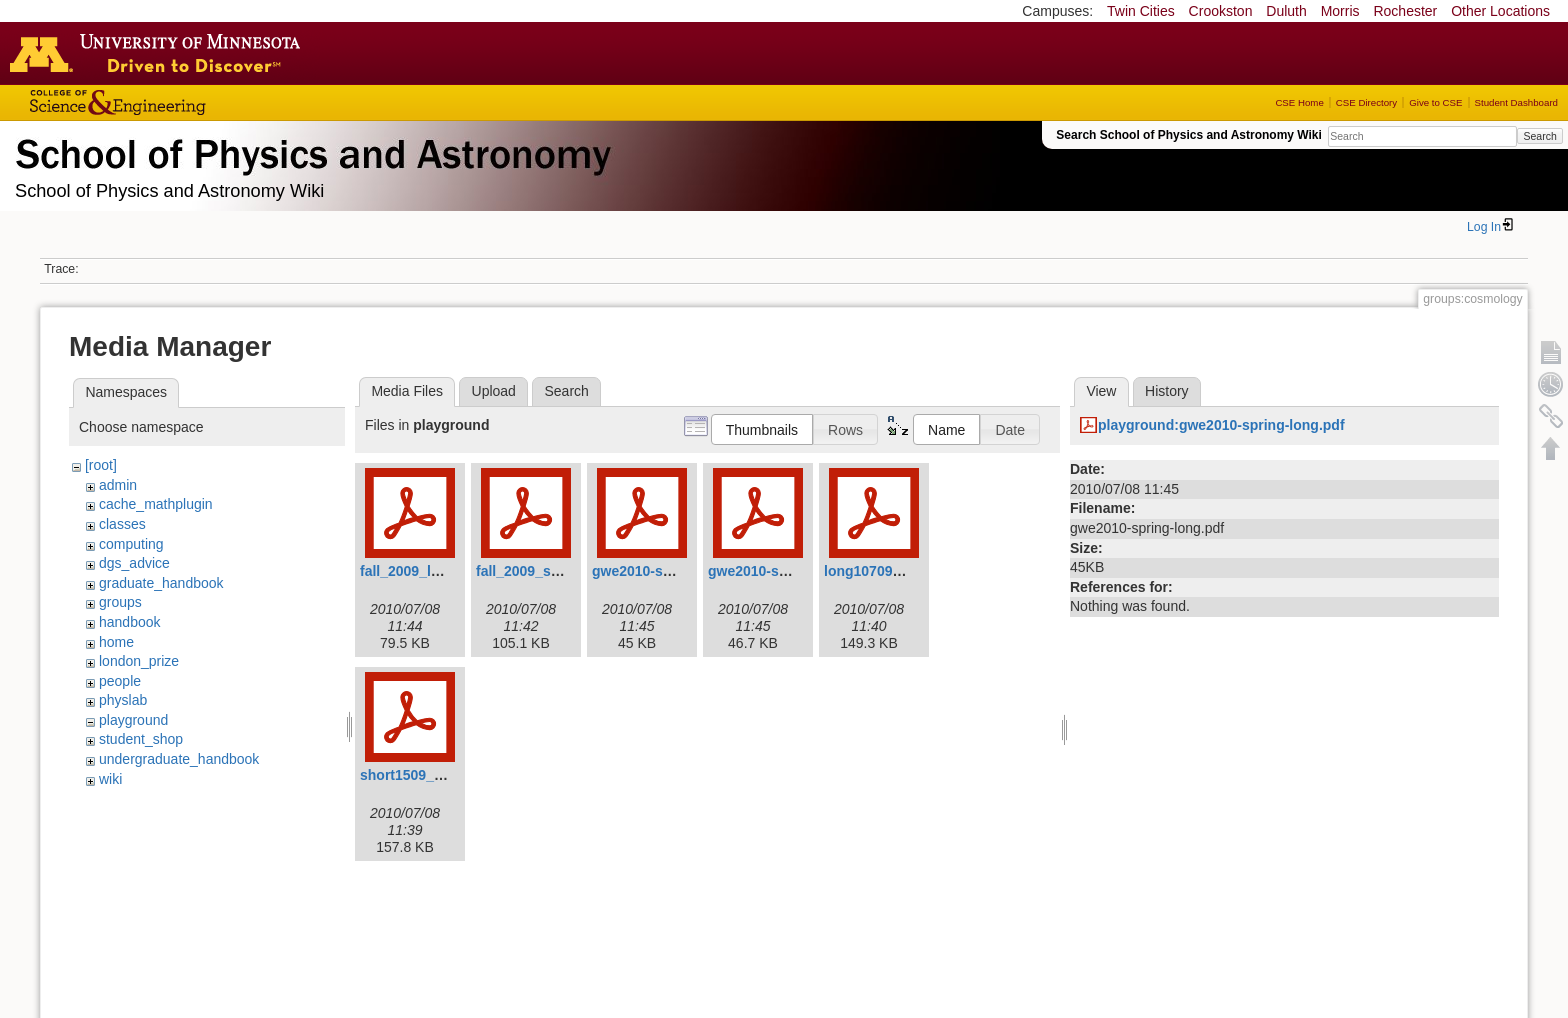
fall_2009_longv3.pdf (429, 571)
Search (1539, 136)
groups (120, 602)
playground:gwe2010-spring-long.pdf (1221, 425)
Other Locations (1500, 11)
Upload (494, 391)
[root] (101, 465)
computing (131, 544)
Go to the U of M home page (160, 53)
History (1167, 391)
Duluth (1286, 11)
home (116, 642)
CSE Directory (1366, 102)
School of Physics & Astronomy (310, 150)
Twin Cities (1141, 11)
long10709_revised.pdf (899, 571)
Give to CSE (1435, 102)
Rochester (1405, 11)
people (120, 681)
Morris (1340, 11)
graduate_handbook (161, 583)
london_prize (139, 661)
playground (133, 720)
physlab (123, 700)
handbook (130, 622)
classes (122, 524)
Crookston (1221, 11)
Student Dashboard (1516, 102)
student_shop (141, 739)
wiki (110, 779)
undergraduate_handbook (179, 759)
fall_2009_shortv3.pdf (547, 571)
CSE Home (1299, 102)
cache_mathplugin (156, 504)
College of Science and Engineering (180, 102)
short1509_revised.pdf (434, 775)
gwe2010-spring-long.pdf (675, 571)
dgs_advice (134, 563)
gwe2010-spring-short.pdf (793, 571)
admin (118, 485)
